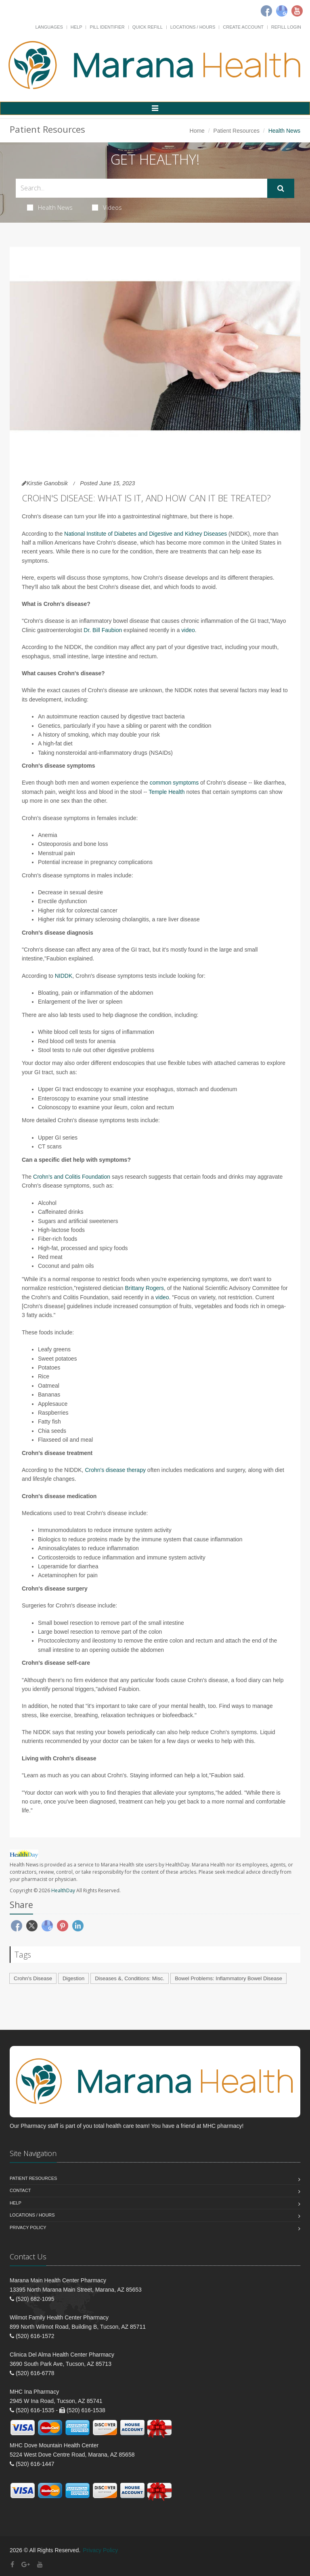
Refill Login (286, 27)
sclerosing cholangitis (122, 919)
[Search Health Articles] (141, 188)
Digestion (73, 1978)
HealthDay (63, 1890)
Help (76, 27)
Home (197, 130)
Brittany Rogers (144, 1288)
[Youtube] (297, 11)
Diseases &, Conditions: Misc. (129, 1978)
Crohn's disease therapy (115, 1470)
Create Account (243, 27)
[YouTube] (40, 2564)
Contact (20, 2190)
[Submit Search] (280, 188)
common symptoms (174, 782)
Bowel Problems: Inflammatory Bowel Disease (228, 1978)
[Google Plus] (25, 2564)
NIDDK (64, 976)
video (188, 630)
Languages (49, 27)
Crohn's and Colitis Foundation (71, 1176)
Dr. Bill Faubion (103, 630)
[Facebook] (266, 11)
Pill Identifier (107, 27)
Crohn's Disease (33, 1978)
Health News (50, 207)
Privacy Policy (28, 2227)
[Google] (281, 11)
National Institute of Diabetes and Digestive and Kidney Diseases (145, 533)
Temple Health (167, 792)
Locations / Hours (193, 27)
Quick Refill (147, 27)
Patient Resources (237, 130)
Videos (107, 207)
